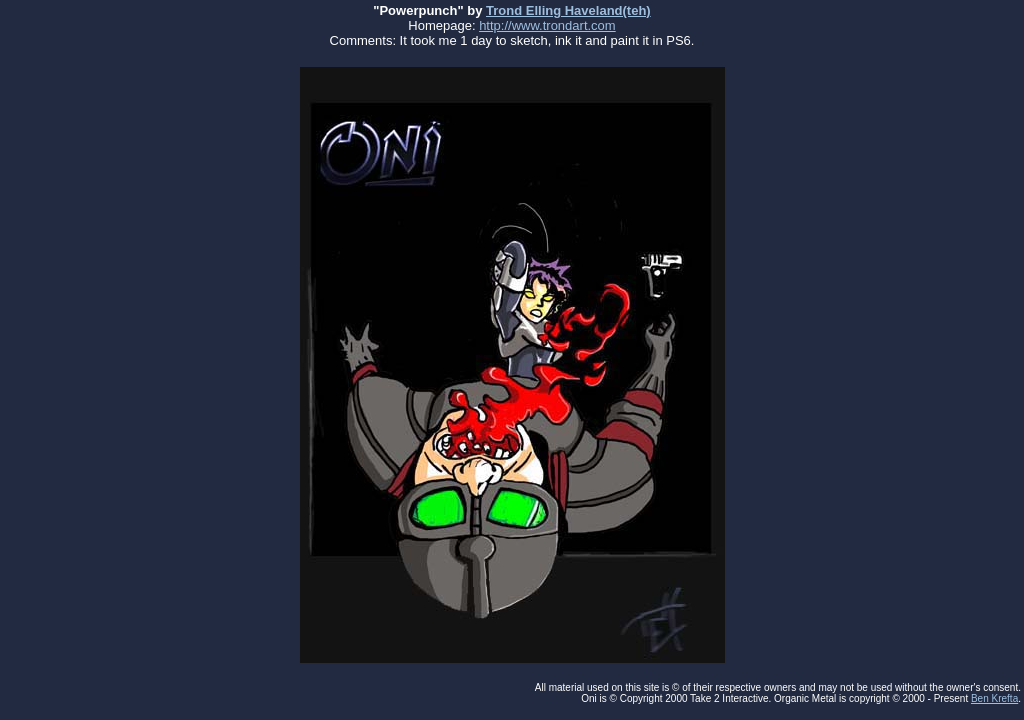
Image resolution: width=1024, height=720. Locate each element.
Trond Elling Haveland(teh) (568, 10)
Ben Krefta (994, 698)
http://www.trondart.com (547, 25)
